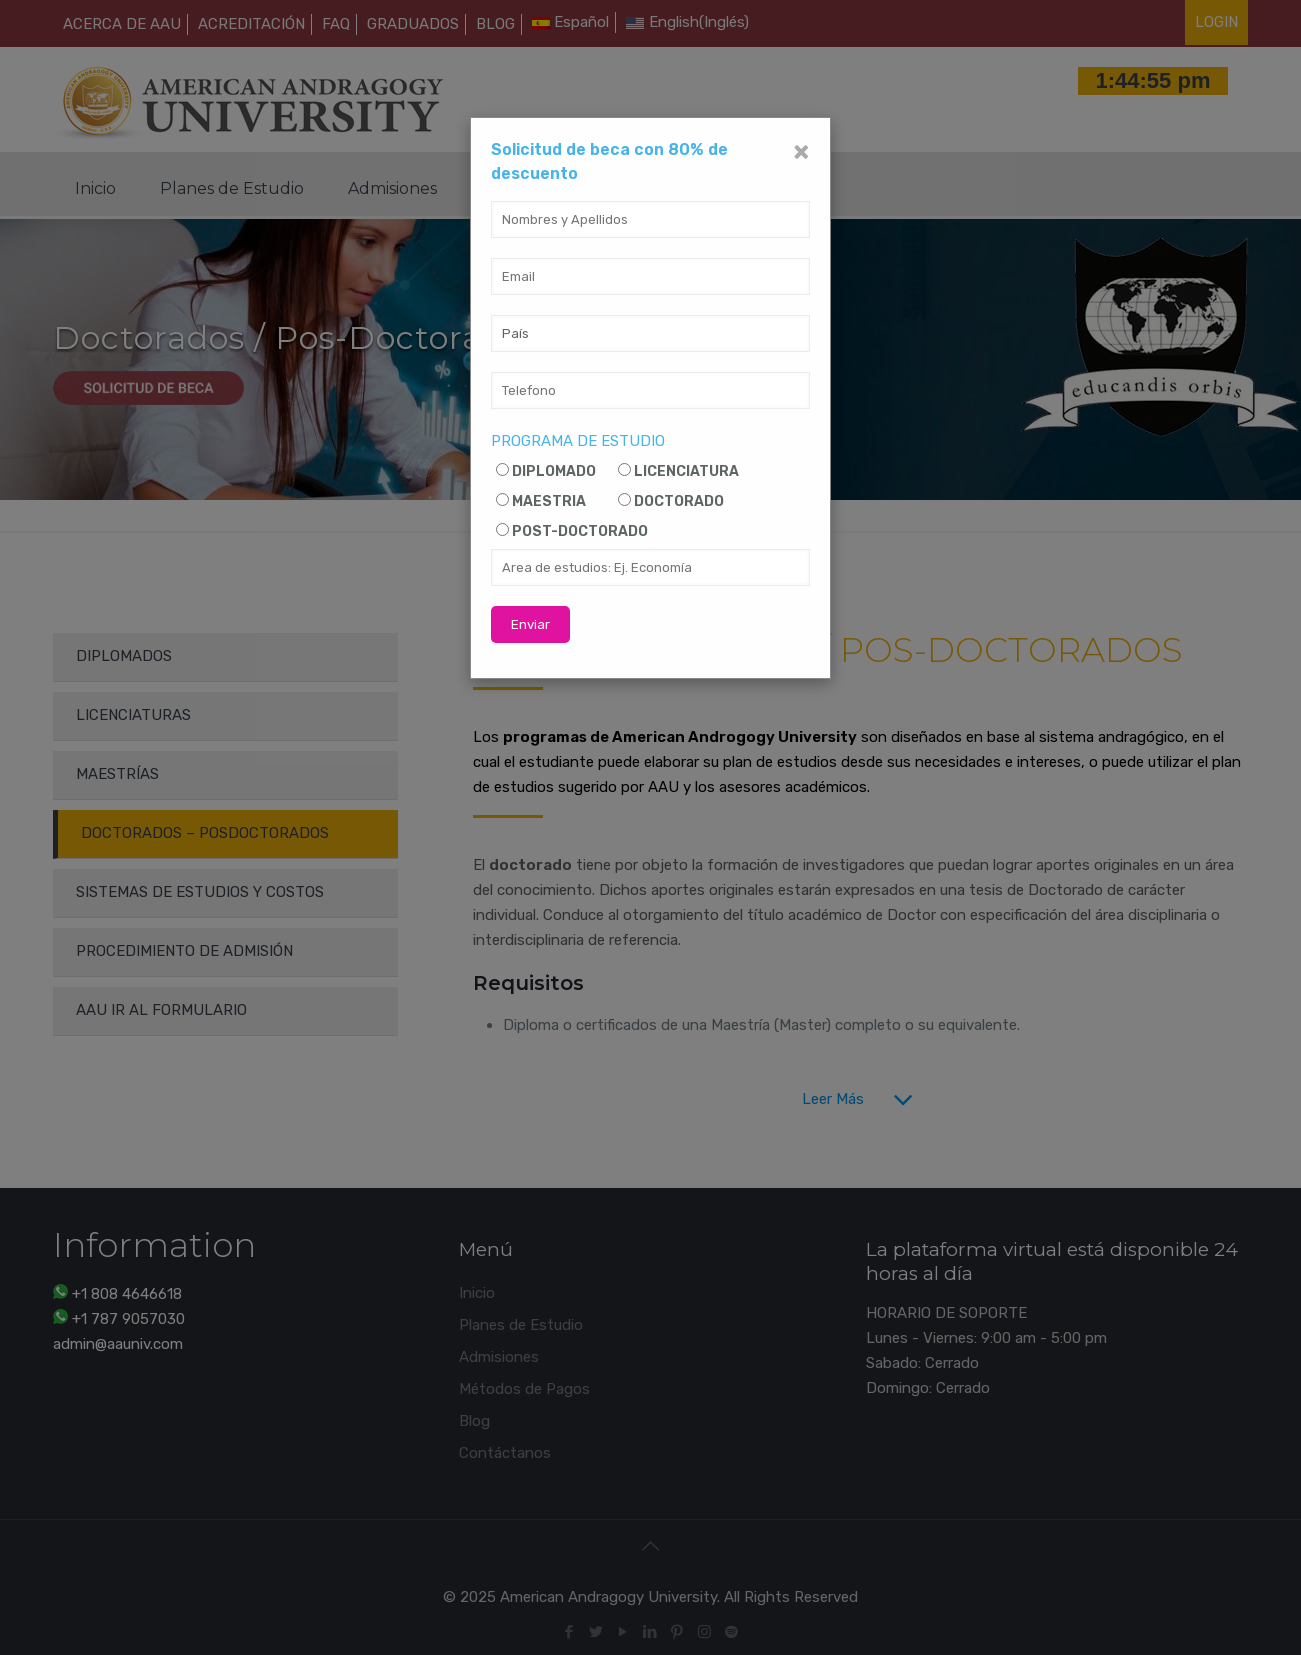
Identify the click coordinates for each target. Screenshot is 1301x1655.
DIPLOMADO (554, 471)
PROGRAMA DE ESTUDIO (578, 441)
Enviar (530, 624)
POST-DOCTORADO (580, 531)
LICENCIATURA (686, 471)
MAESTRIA (549, 501)
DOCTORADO (679, 501)
